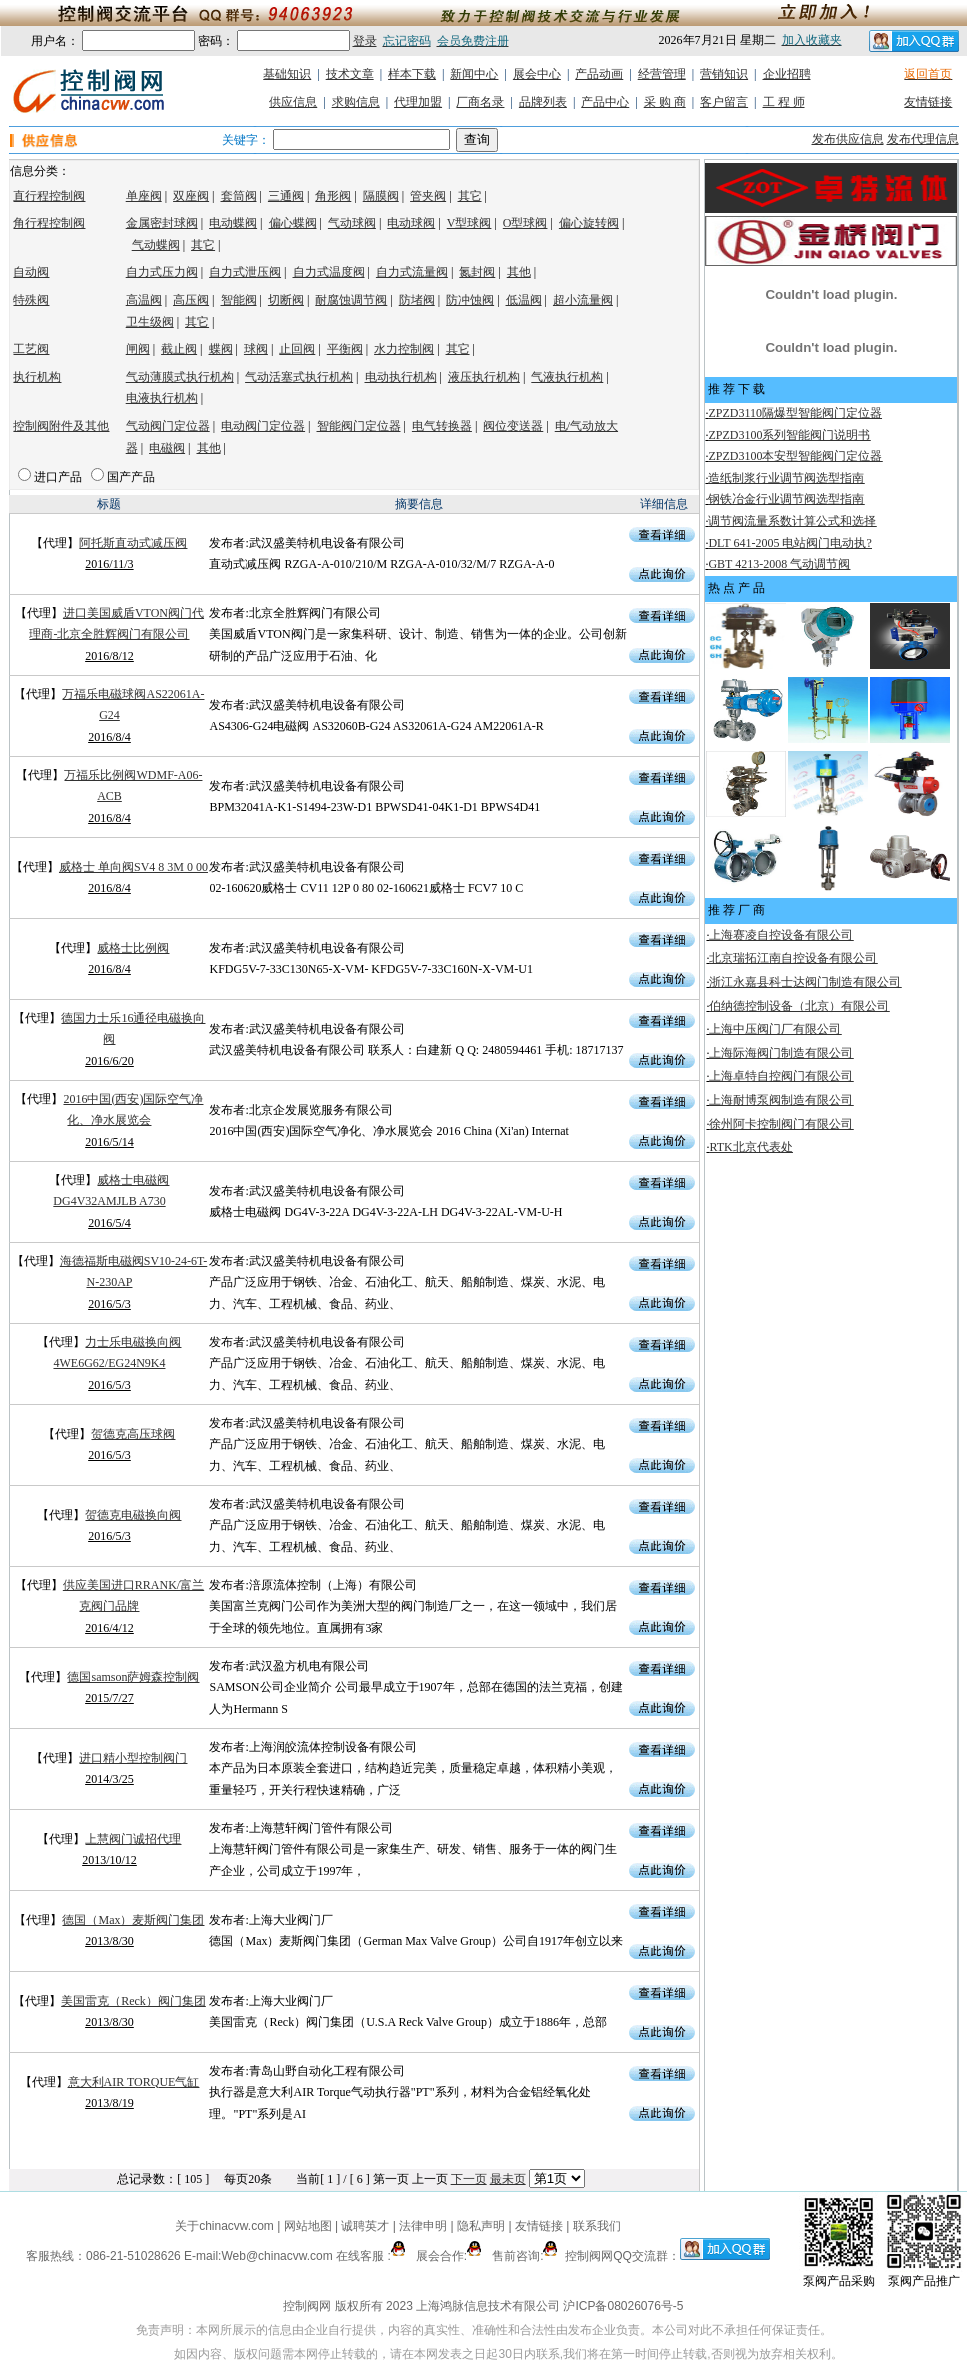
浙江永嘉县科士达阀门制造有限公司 (805, 982)
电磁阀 (167, 448)
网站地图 (307, 2226)
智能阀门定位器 (359, 426)
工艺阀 (31, 349)
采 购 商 (665, 102)
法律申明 (423, 2226)
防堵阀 (417, 300)
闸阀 (138, 349)
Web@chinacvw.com (276, 2256)
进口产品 (58, 477)
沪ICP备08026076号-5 (623, 2306)
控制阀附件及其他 (61, 426)
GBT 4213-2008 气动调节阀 (779, 564)
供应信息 (293, 102)
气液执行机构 (567, 377)
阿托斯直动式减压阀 (133, 543)
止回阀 (297, 349)
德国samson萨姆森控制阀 (133, 1677)
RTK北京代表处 (750, 1147)
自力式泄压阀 (245, 272)
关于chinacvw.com (224, 2226)
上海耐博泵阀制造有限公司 (781, 1100)
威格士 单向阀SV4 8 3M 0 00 (133, 867)
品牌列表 (543, 102)
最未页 (508, 2179)
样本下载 (412, 74)
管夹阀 (428, 196)
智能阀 (239, 300)
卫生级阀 (150, 322)
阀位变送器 (513, 426)
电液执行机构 (162, 398)
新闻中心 (474, 74)
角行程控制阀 (49, 223)
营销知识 (724, 74)
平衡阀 (345, 349)
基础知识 (287, 74)
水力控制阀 (404, 349)
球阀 (256, 349)
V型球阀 (469, 223)
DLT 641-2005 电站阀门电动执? (789, 543)
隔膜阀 (381, 196)
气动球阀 (352, 223)
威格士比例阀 (133, 948)
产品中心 (605, 102)
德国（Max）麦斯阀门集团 (133, 1920)
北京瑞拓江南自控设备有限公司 (793, 958)
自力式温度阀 (329, 272)
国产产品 (131, 477)
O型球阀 (525, 223)
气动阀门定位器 (168, 426)
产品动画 (599, 74)
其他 (519, 272)
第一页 (391, 2179)
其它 (470, 196)
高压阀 (191, 300)
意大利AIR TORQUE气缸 (134, 2082)
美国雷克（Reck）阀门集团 (133, 2001)
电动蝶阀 (233, 223)
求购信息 (356, 102)
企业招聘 (787, 74)
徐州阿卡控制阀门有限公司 (781, 1124)
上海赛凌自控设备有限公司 (781, 935)
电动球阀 (411, 223)
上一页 (430, 2179)
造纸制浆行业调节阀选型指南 (786, 478)
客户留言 (724, 102)
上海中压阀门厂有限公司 (775, 1029)
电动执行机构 (401, 377)
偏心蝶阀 (293, 223)
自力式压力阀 (162, 272)
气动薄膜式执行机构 (180, 377)
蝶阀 (221, 349)
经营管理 (662, 74)
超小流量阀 (583, 300)
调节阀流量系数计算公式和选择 (792, 521)
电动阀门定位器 (263, 426)
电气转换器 (442, 426)
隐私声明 (481, 2226)
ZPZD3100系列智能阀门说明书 (789, 435)
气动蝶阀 (156, 245)
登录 (365, 41)
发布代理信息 (923, 139)
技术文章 (350, 74)
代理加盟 (418, 102)
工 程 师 (784, 102)
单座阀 (144, 196)
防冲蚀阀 (470, 300)
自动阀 (31, 272)
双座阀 (191, 196)
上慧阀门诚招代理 (133, 1839)
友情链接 (928, 102)
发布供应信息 (848, 139)
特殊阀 (31, 300)
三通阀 (286, 196)
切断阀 (286, 300)
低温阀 (524, 300)
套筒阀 (239, 196)
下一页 (469, 2179)
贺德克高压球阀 (133, 1434)
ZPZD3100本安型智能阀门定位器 (795, 456)
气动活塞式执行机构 (299, 377)
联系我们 (597, 2226)
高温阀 (144, 300)
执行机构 (37, 377)
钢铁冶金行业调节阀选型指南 (786, 499)
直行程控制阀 (49, 196)
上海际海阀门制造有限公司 (781, 1053)
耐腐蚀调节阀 (351, 300)
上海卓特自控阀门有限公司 (781, 1076)
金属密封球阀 (162, 223)
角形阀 (333, 196)
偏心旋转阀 (589, 223)
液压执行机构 (484, 377)
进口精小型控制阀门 (133, 1758)
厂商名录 (480, 102)
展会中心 (537, 74)
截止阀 (179, 349)
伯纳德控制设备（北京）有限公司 (799, 1006)
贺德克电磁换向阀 (133, 1515)
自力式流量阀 (412, 272)
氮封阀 (477, 272)
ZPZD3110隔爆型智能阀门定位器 (795, 413)
